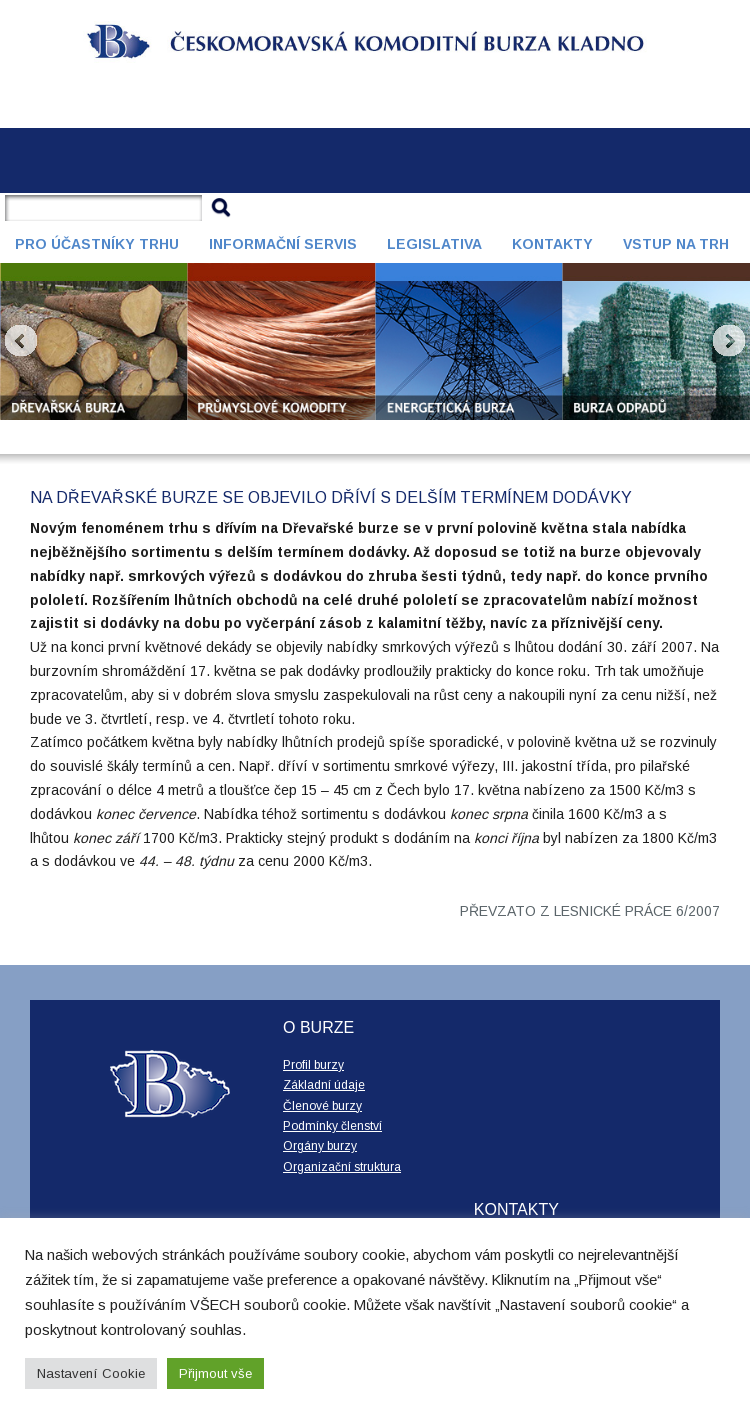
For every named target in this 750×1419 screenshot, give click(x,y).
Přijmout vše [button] (215, 1373)
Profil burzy (313, 1065)
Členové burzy (322, 1106)
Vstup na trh (676, 244)
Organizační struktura (342, 1167)
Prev (21, 341)
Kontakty (552, 244)
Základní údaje (324, 1085)
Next (729, 341)
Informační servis (283, 244)
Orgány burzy (320, 1146)
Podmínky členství (332, 1126)
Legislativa (434, 244)
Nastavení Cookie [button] (91, 1373)
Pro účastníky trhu (97, 244)
